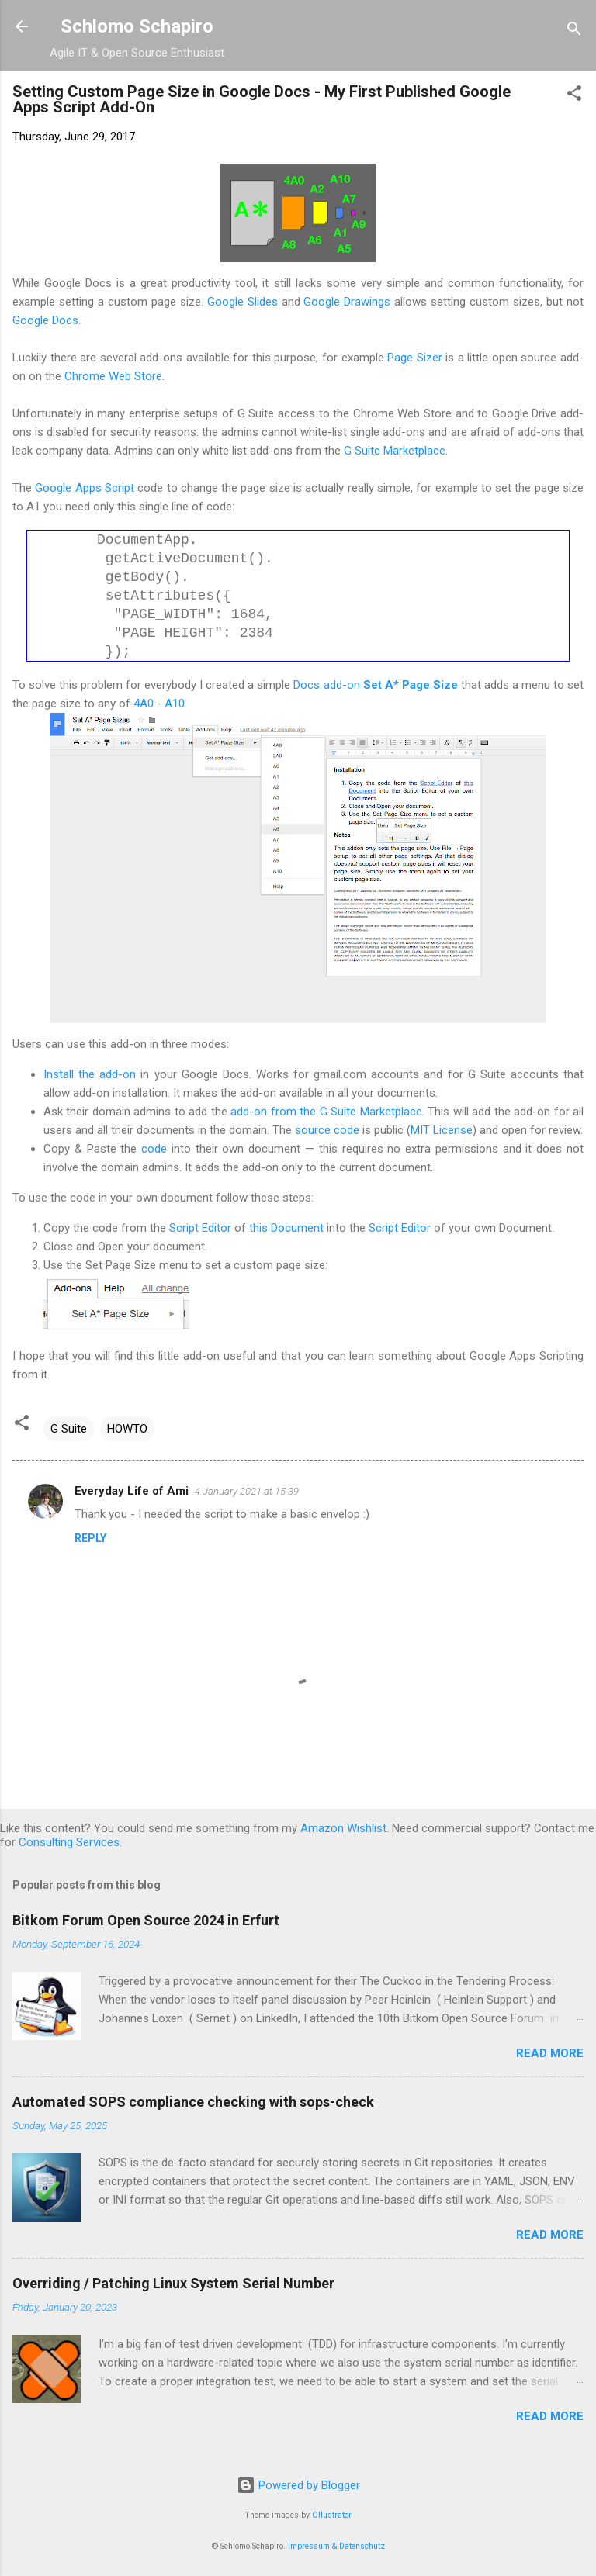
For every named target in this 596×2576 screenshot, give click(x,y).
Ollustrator (332, 2515)
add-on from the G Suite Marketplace (325, 1112)
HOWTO (127, 1429)
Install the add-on (89, 1074)
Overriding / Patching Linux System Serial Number (173, 2283)
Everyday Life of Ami (131, 1491)
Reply (90, 1538)
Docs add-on (375, 685)
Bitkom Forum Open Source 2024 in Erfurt (145, 1920)
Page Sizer (414, 358)
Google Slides (244, 302)
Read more (550, 2053)
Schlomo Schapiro (137, 26)
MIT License (442, 1130)
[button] (574, 96)
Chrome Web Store (113, 376)
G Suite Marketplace (394, 451)
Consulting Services (69, 1842)
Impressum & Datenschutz (336, 2546)
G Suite (68, 1429)
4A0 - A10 (159, 704)
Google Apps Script (84, 488)
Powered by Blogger (298, 2485)
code (154, 1149)
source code (327, 1130)
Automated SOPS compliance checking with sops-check (193, 2102)
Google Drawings (346, 302)
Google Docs (45, 320)
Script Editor (200, 1228)
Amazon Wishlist (343, 1828)
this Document (286, 1228)
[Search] (574, 31)
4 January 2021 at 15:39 (247, 1491)
